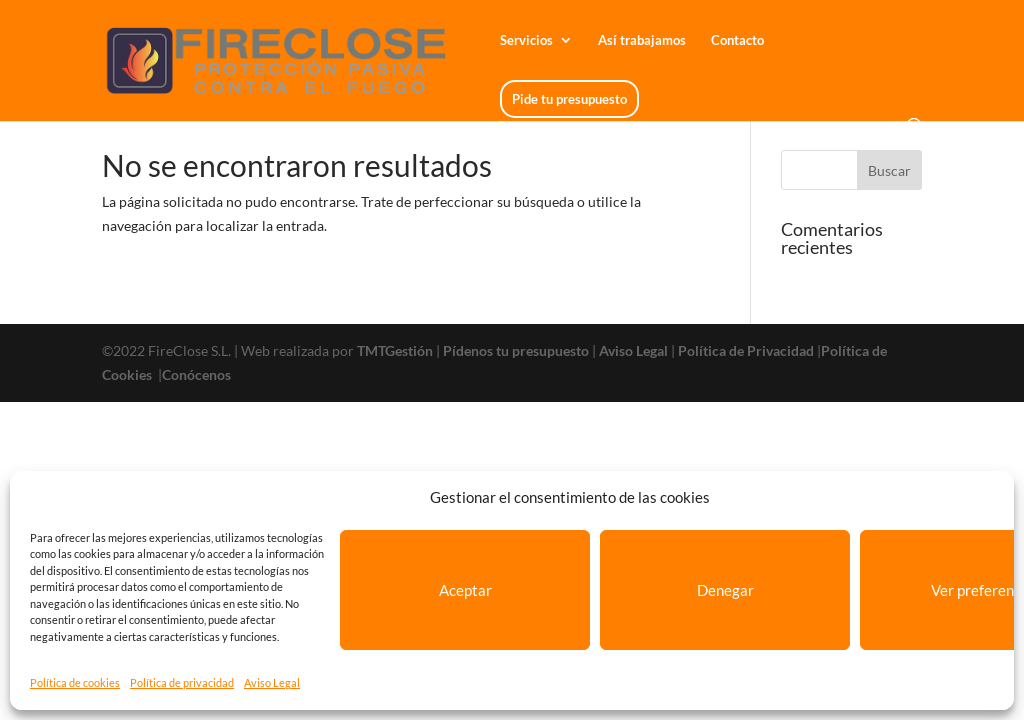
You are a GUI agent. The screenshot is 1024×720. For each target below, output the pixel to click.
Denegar (725, 590)
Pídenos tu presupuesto (516, 350)
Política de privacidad (182, 682)
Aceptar (465, 590)
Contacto (737, 40)
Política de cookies (75, 682)
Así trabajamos (642, 40)
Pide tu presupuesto (569, 99)
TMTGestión (395, 350)
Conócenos (196, 374)
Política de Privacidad (746, 350)
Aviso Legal (272, 682)
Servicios (526, 40)
